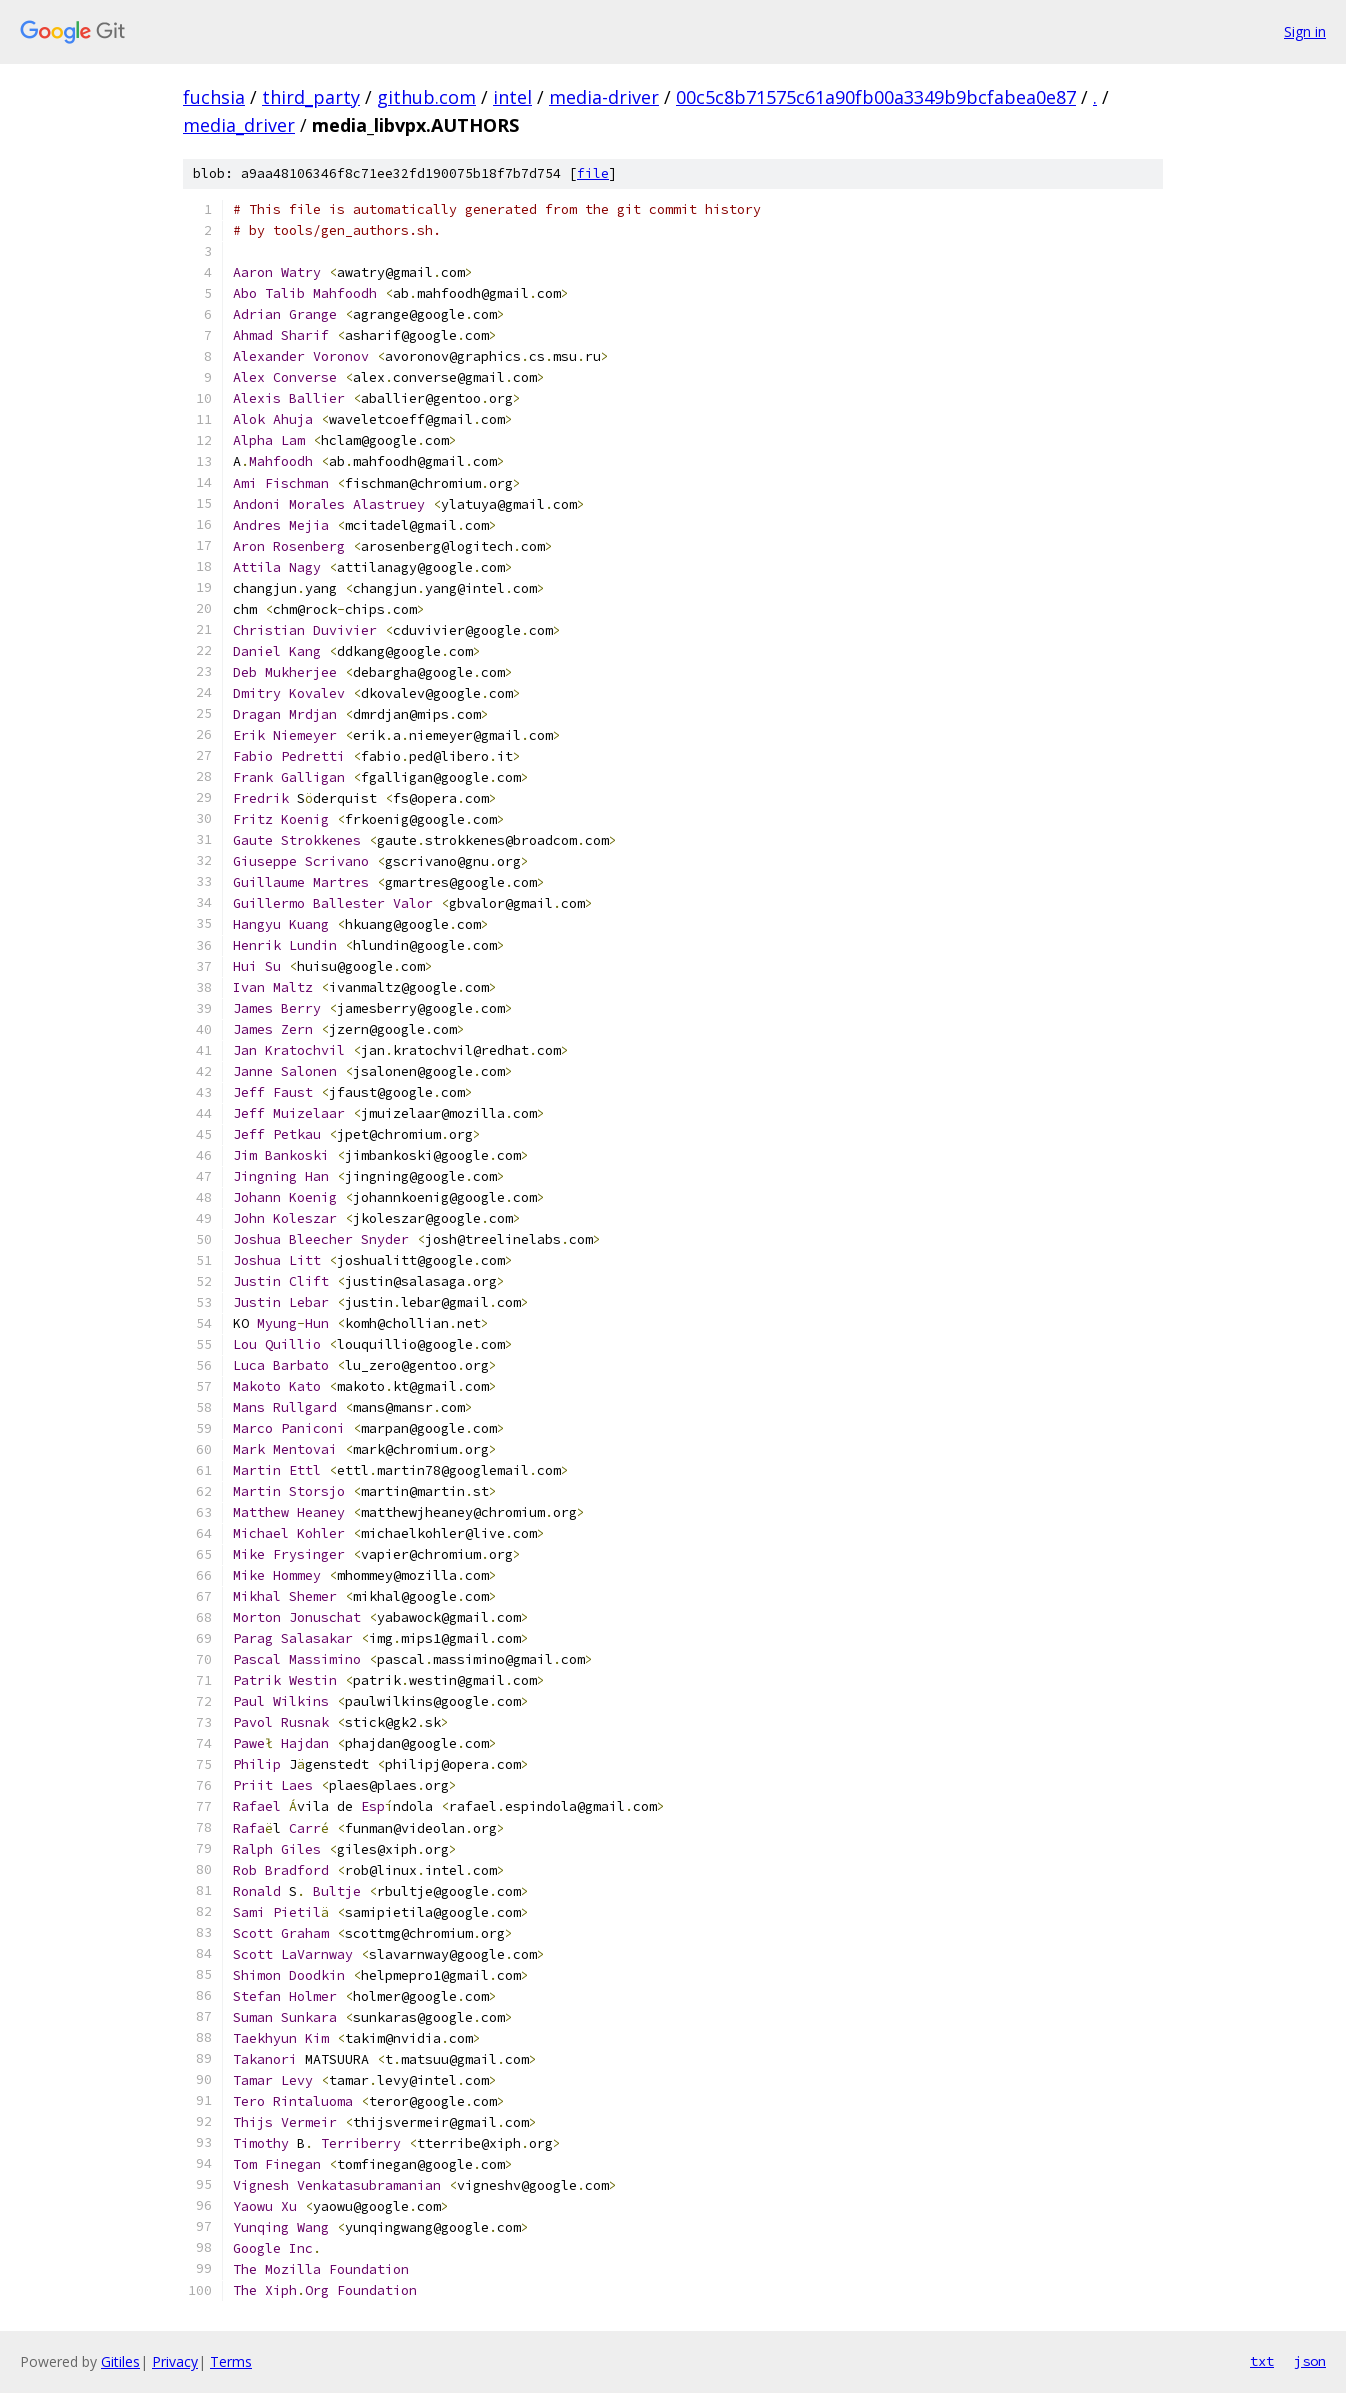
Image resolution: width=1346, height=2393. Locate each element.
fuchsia (214, 97)
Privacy (175, 2361)
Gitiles (120, 2361)
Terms (231, 2361)
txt (1262, 2361)
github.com (426, 97)
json (1310, 2361)
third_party (311, 97)
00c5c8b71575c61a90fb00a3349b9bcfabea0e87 (876, 97)
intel (512, 97)
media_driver (239, 125)
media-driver (604, 97)
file (593, 173)
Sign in (1305, 31)
